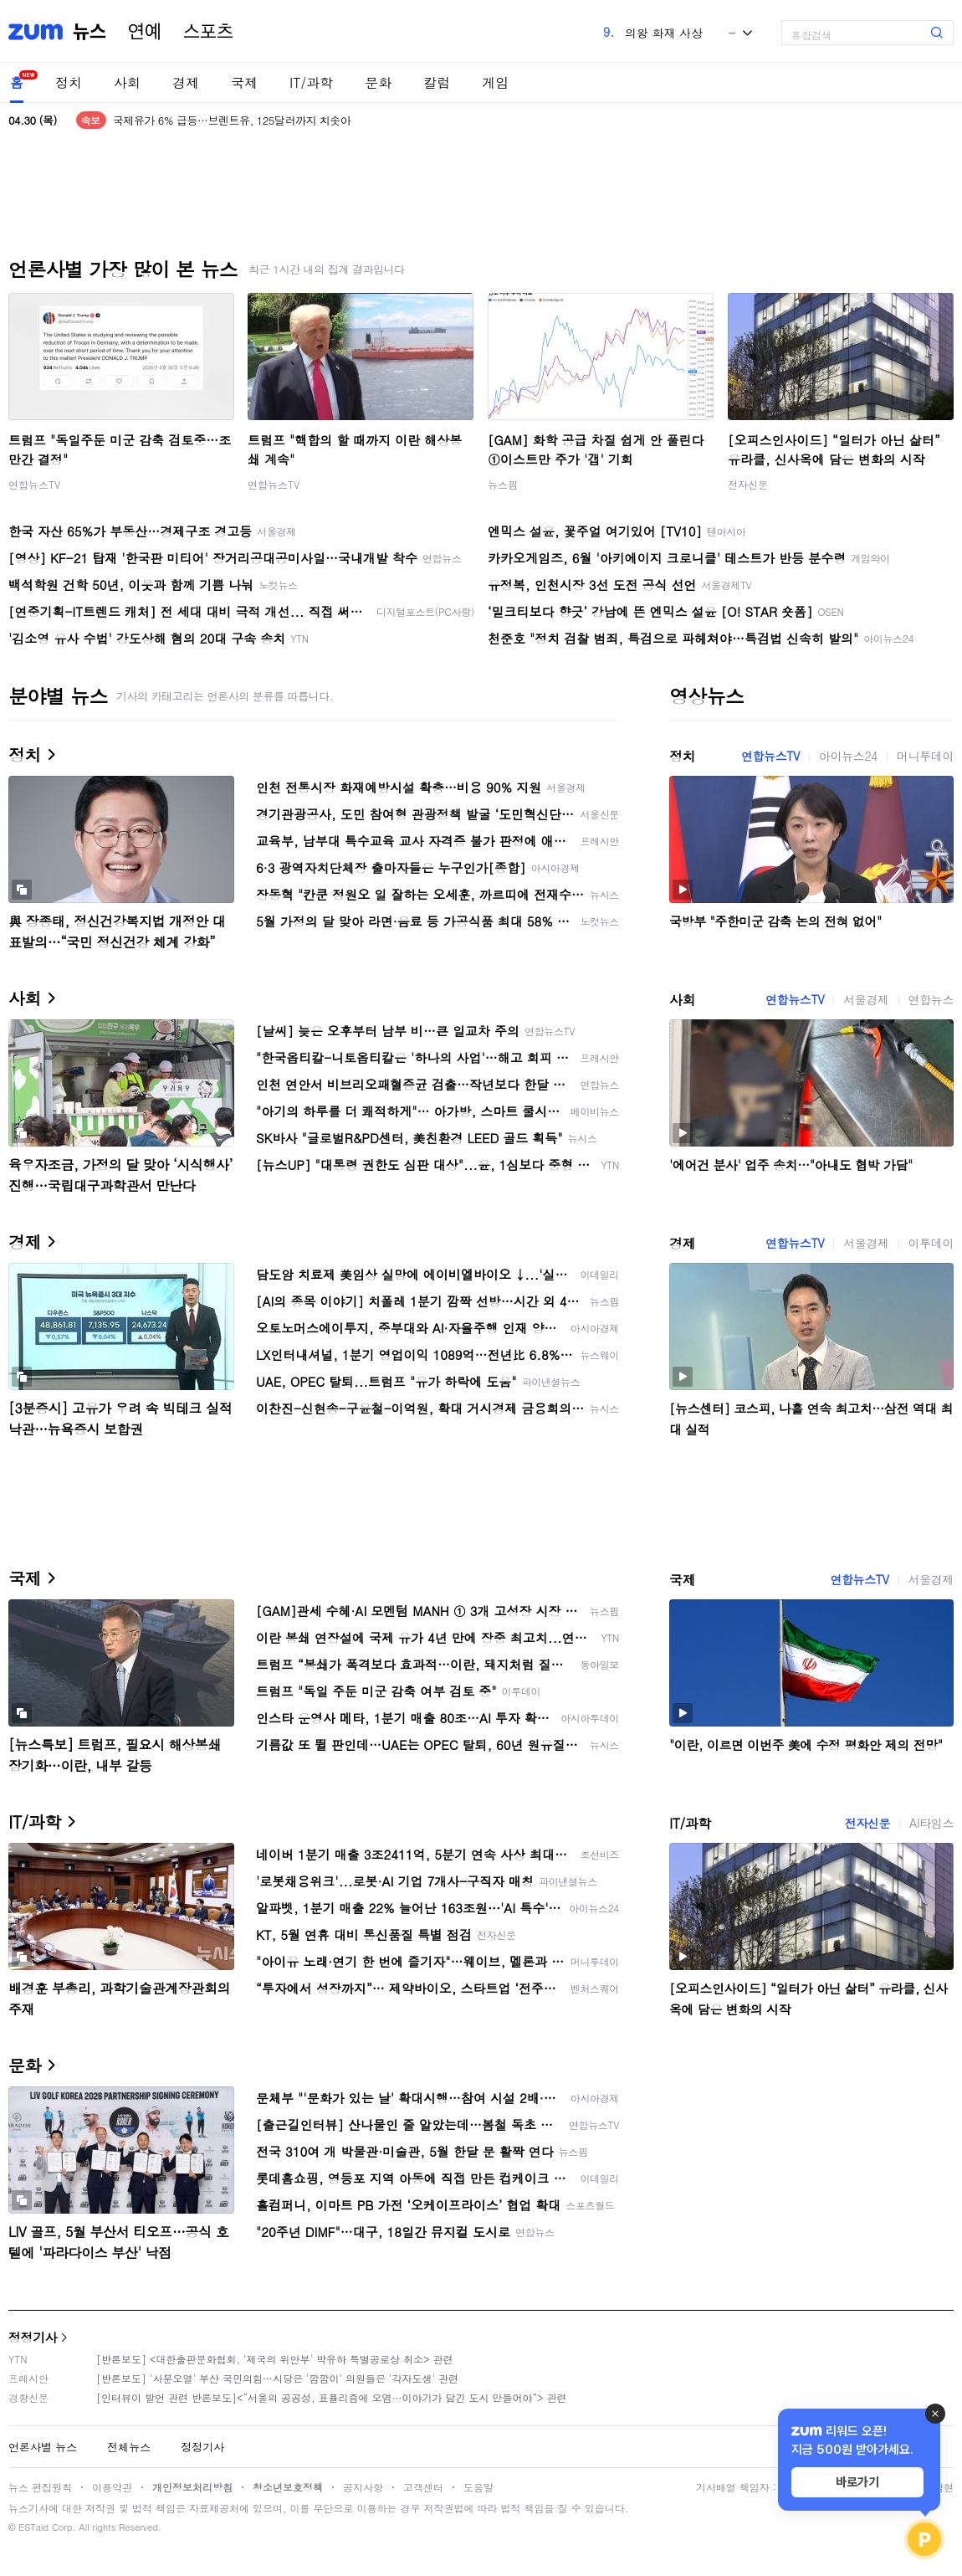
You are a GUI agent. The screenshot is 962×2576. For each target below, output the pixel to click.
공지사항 (363, 2487)
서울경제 (865, 999)
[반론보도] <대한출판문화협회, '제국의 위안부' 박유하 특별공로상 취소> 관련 (274, 2359)
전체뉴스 (129, 2447)
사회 (127, 82)
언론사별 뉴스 (42, 2447)
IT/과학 (311, 82)
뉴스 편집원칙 (40, 2487)
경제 (185, 82)
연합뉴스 (931, 999)
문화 (378, 82)
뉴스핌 (503, 484)
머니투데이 (925, 755)
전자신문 (748, 484)
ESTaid (33, 2527)
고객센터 (423, 2487)
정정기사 (32, 2337)
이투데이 (931, 1242)
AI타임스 (931, 1822)
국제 (244, 82)
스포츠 (208, 32)
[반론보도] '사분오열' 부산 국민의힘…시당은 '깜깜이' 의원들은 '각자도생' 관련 (277, 2378)
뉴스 (89, 32)
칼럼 (436, 82)
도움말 (478, 2487)
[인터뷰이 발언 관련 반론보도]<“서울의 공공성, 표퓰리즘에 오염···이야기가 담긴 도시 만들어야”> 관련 (331, 2397)
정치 (68, 82)
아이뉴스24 (848, 755)
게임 (495, 82)
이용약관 (112, 2487)
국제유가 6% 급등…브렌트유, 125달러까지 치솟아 (232, 120)
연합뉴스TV (34, 484)
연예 (144, 32)
